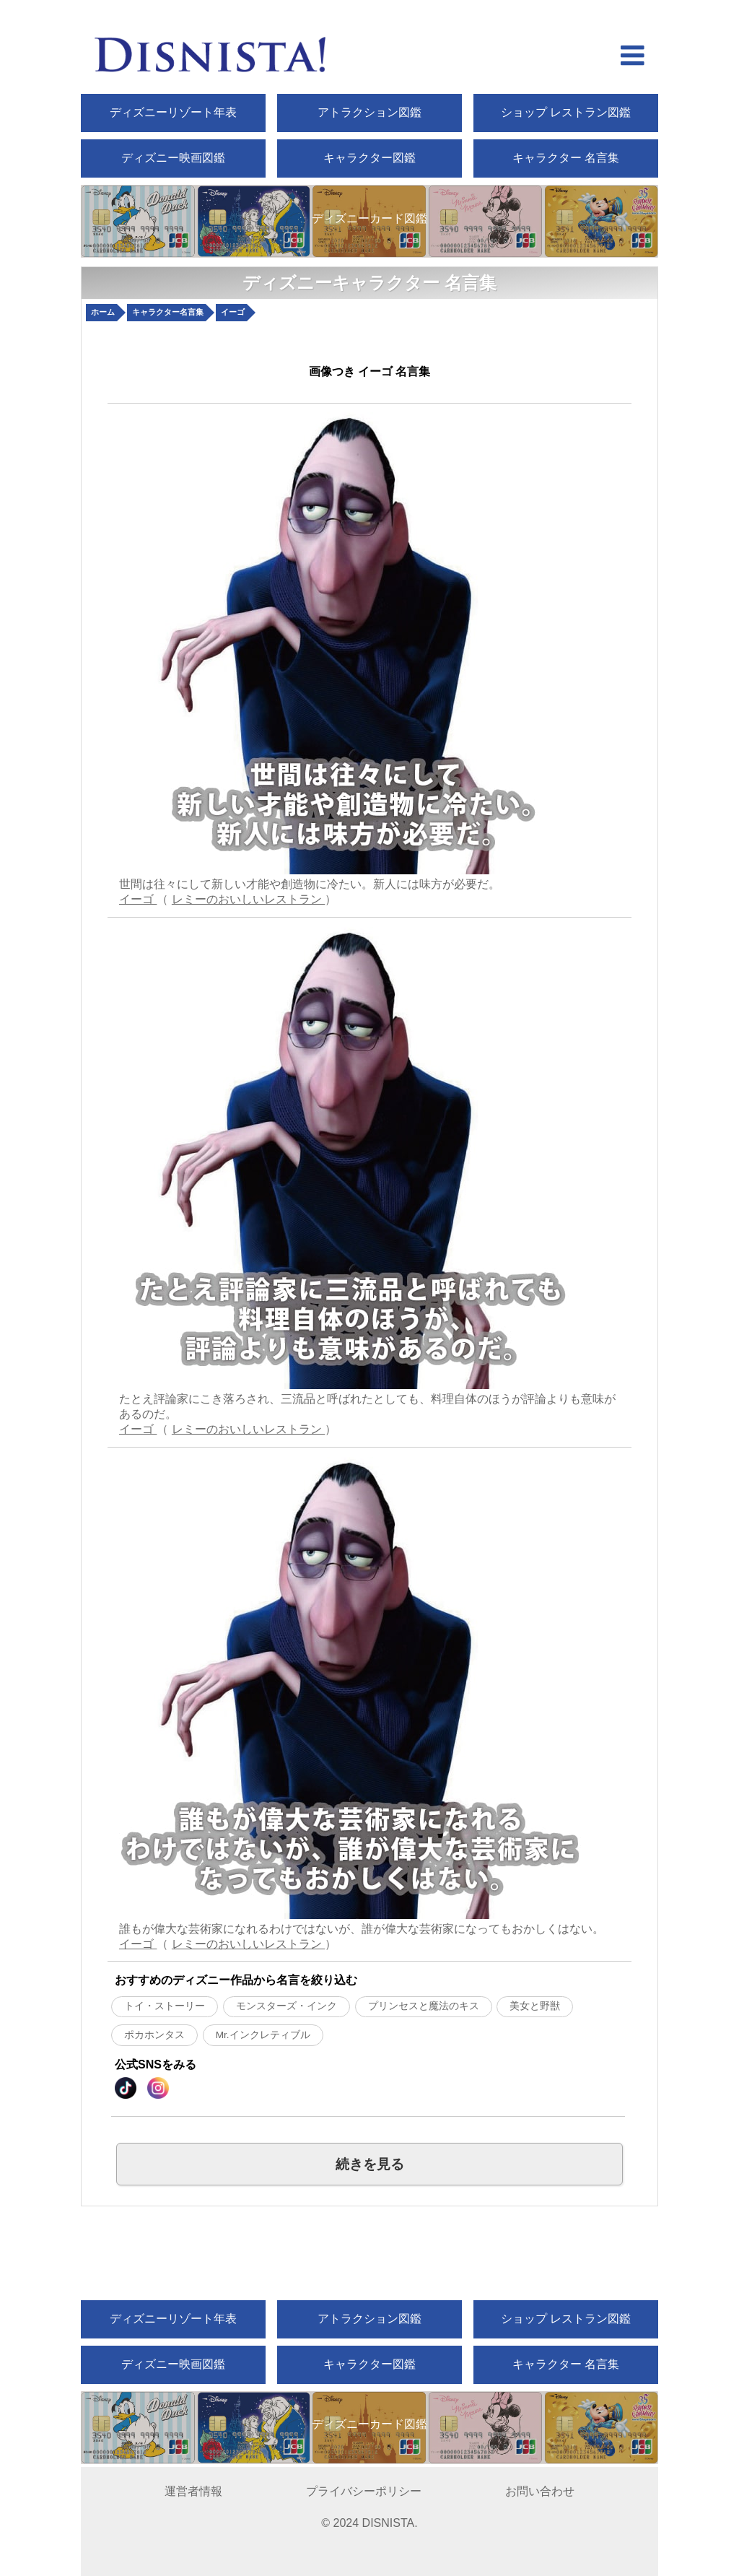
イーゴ (138, 899)
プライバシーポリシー (363, 2491)
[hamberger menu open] (632, 57)
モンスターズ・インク (286, 2006)
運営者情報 (193, 2491)
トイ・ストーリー (164, 2006)
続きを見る (370, 2164)
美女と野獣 (535, 2006)
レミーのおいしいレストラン (248, 899)
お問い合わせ (539, 2491)
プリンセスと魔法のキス (423, 2006)
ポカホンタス (154, 2034)
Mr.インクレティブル (263, 2034)
